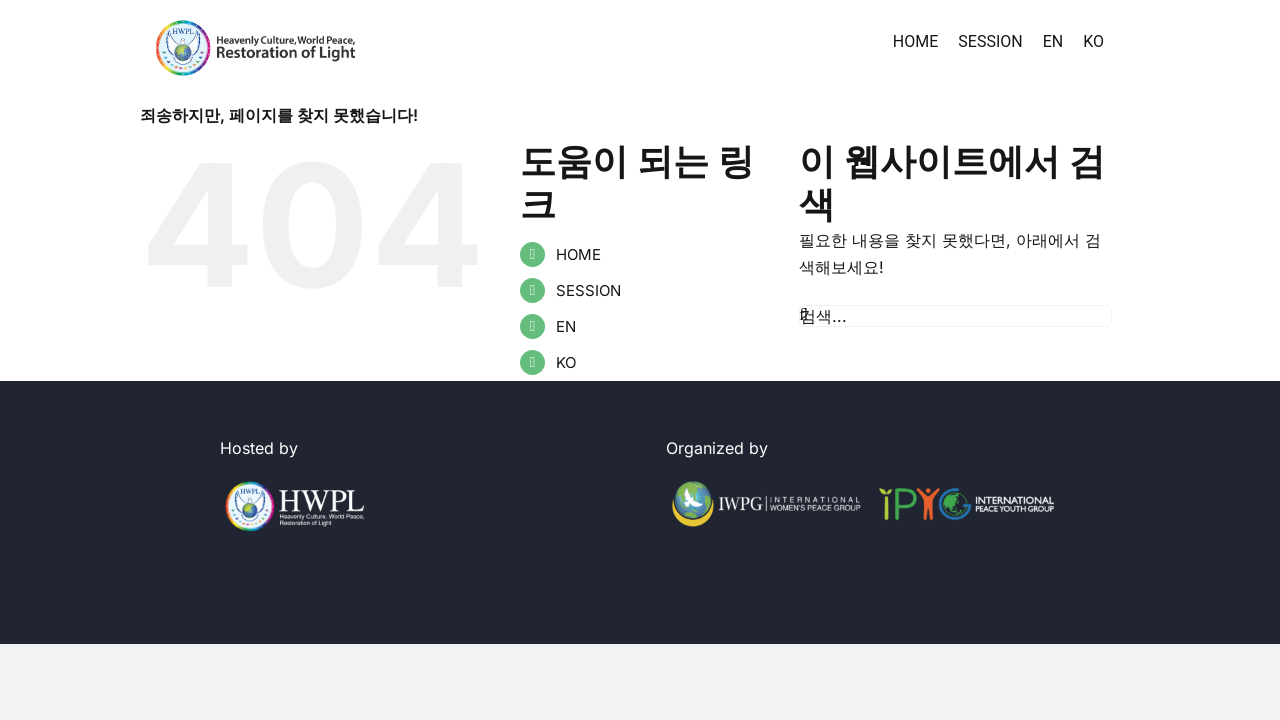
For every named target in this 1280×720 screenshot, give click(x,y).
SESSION (588, 290)
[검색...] (955, 316)
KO (566, 362)
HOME (578, 254)
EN (566, 326)
